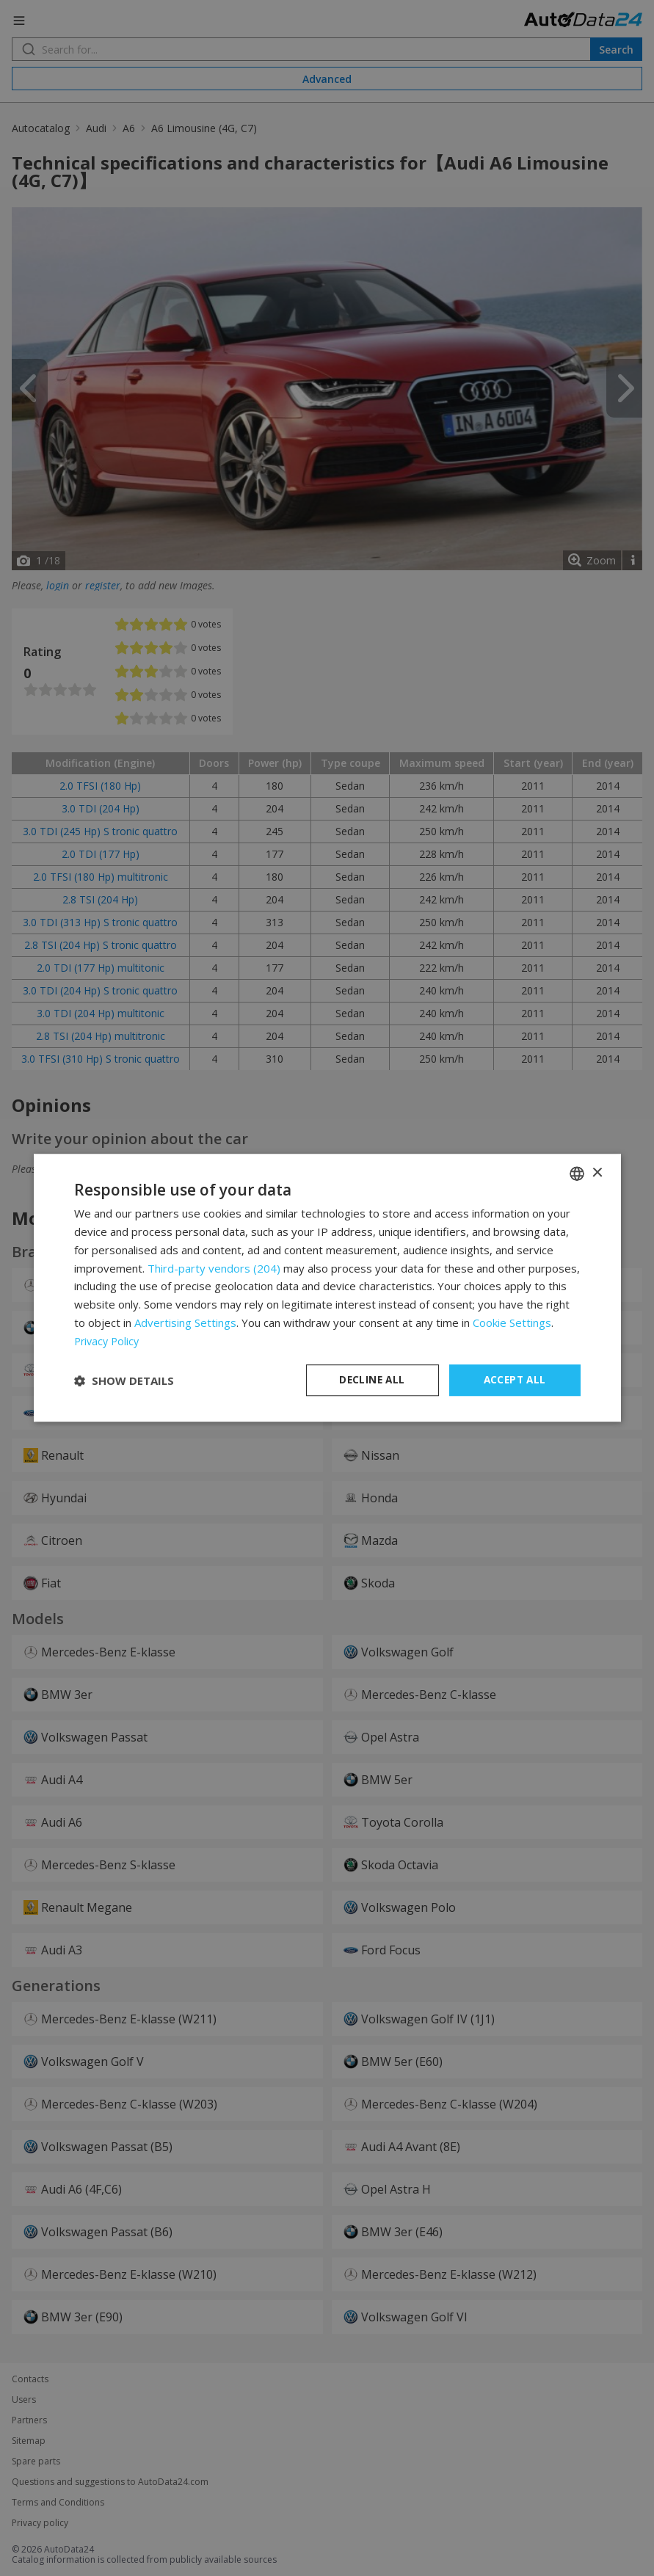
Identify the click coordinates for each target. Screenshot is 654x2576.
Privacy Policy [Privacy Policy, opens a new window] (108, 1340)
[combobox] (577, 1172)
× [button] (597, 1172)
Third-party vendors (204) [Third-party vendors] (214, 1267)
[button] (124, 1380)
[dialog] (327, 1287)
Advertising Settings (185, 1321)
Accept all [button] (515, 1380)
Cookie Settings (512, 1321)
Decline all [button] (372, 1380)
